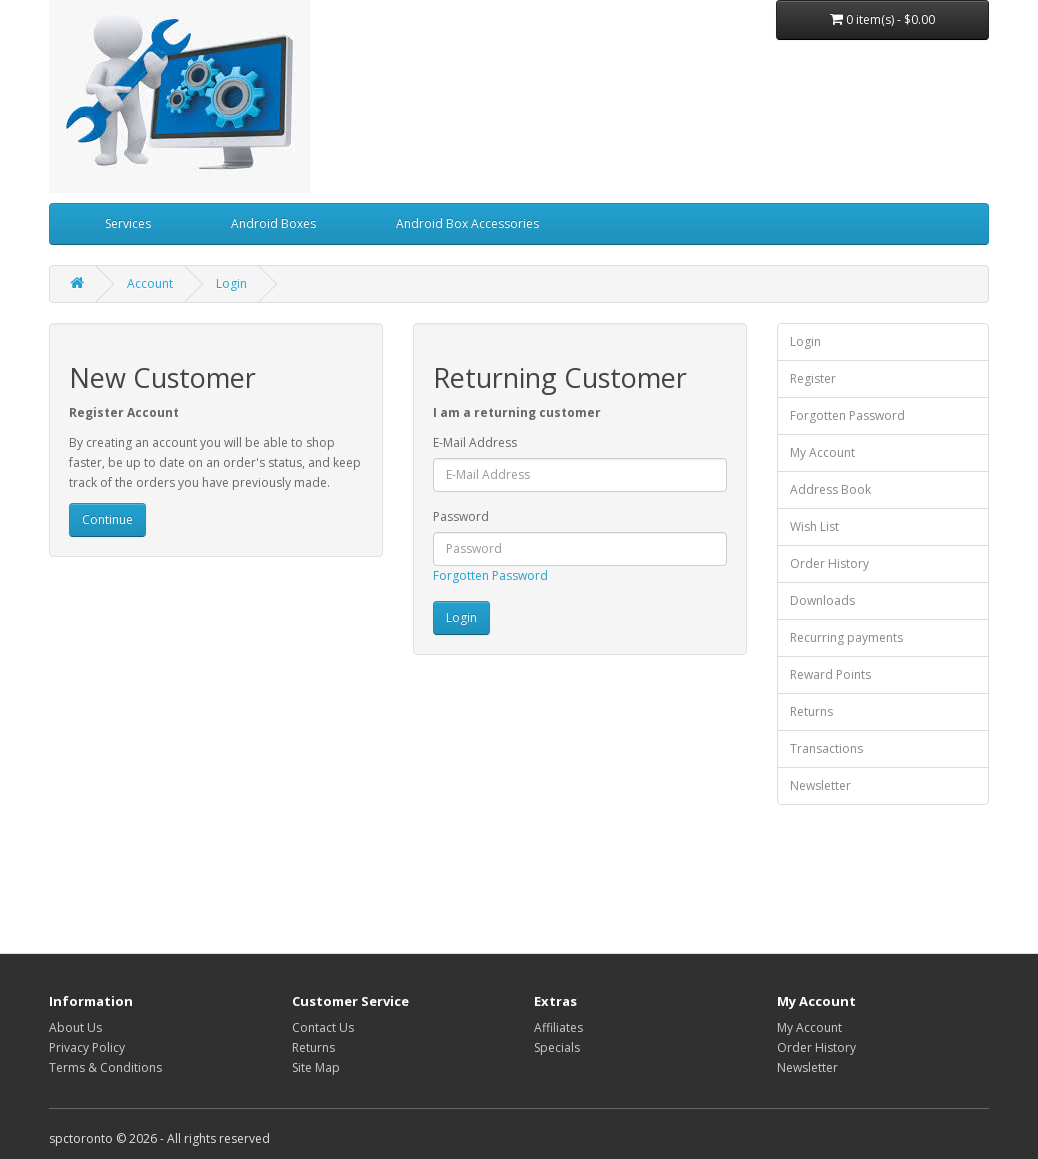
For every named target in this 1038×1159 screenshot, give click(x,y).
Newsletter (820, 785)
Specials (557, 1047)
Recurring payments (846, 637)
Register (813, 378)
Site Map (316, 1067)
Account (150, 283)
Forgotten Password (490, 575)
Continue (107, 519)
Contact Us (323, 1027)
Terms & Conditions (105, 1067)
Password (461, 516)
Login (231, 283)
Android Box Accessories (467, 223)
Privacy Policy (87, 1047)
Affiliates (558, 1027)
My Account (822, 452)
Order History (829, 563)
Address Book (830, 489)
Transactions (826, 748)
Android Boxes (273, 223)
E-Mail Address (475, 442)
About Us (75, 1027)
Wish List (814, 526)
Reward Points (830, 674)
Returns (811, 711)
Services (128, 223)
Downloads (822, 600)
